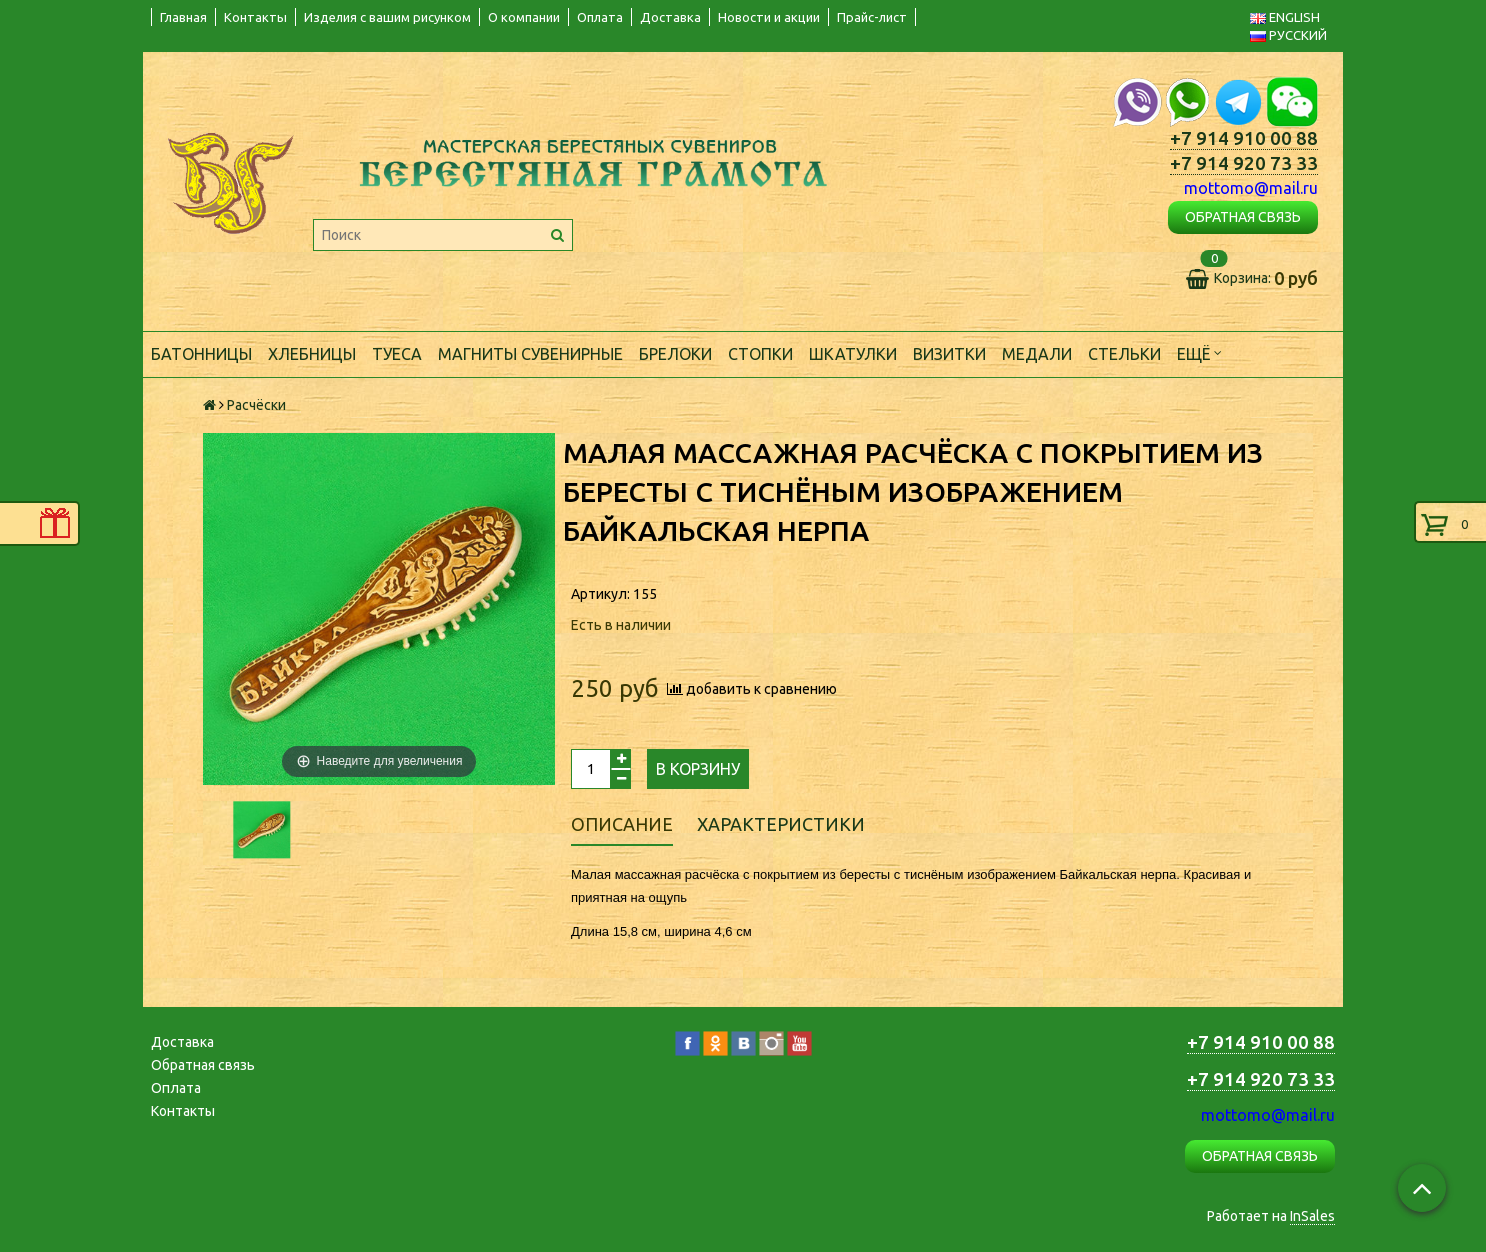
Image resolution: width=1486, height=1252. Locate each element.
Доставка (670, 17)
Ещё (1199, 352)
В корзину (698, 769)
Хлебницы (312, 354)
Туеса (397, 354)
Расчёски (256, 405)
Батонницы (201, 354)
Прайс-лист (872, 17)
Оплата (600, 17)
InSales (1312, 1216)
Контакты (255, 17)
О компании (524, 17)
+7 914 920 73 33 (1244, 163)
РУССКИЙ (1288, 35)
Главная (183, 17)
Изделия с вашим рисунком (387, 17)
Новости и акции (769, 17)
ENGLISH (1285, 17)
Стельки (1124, 354)
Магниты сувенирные (530, 354)
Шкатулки (853, 354)
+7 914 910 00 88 (1244, 138)
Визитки (949, 354)
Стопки (760, 354)
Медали (1037, 354)
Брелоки (675, 354)
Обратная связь (203, 1065)
